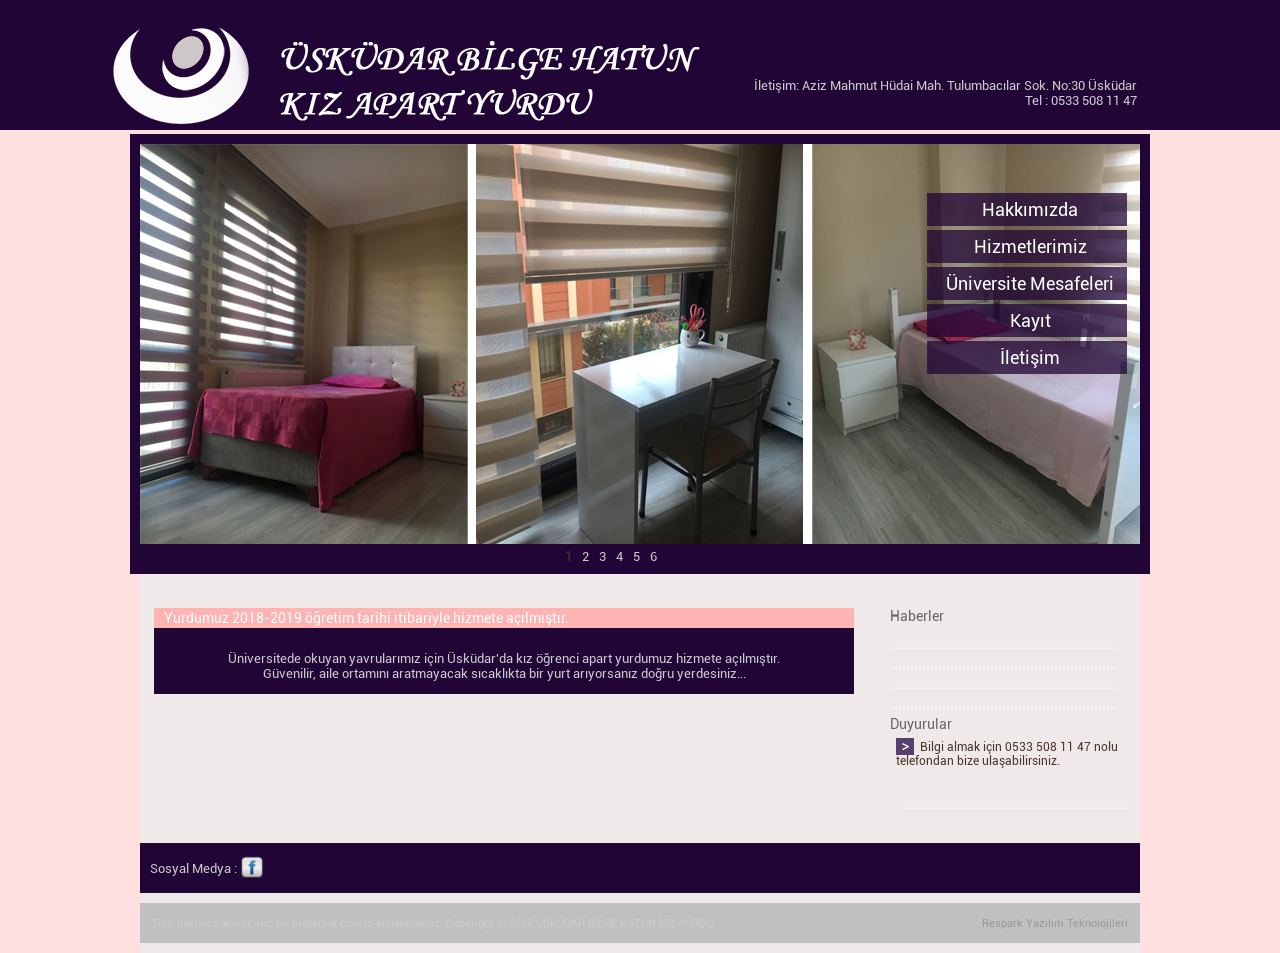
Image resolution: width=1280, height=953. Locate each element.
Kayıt (1030, 320)
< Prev (96, 575)
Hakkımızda (1030, 209)
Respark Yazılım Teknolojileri (1055, 923)
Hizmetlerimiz (1030, 246)
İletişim (1030, 357)
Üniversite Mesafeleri (1030, 283)
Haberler (917, 616)
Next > (1063, 575)
